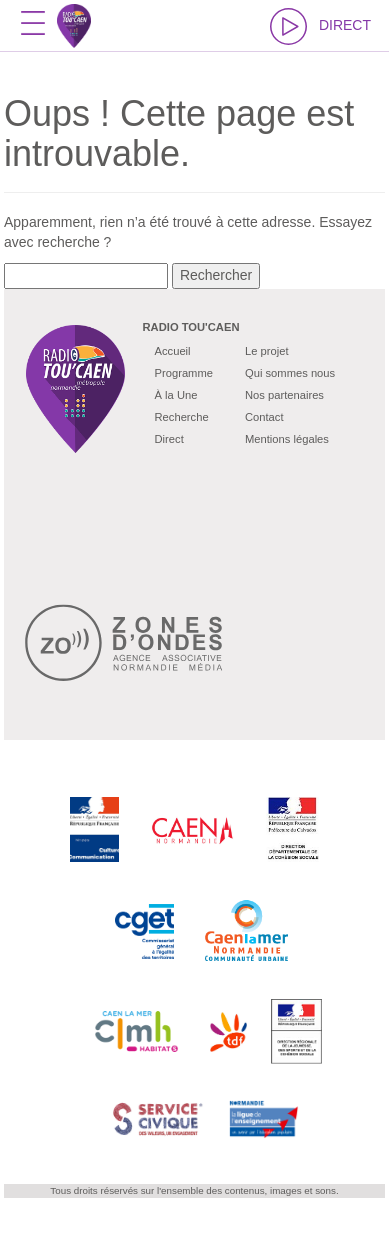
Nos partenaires (284, 395)
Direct (169, 439)
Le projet (267, 351)
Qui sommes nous (290, 373)
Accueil (173, 351)
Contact (264, 417)
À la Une (176, 395)
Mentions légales (287, 439)
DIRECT (320, 26)
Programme (184, 373)
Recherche (182, 417)
